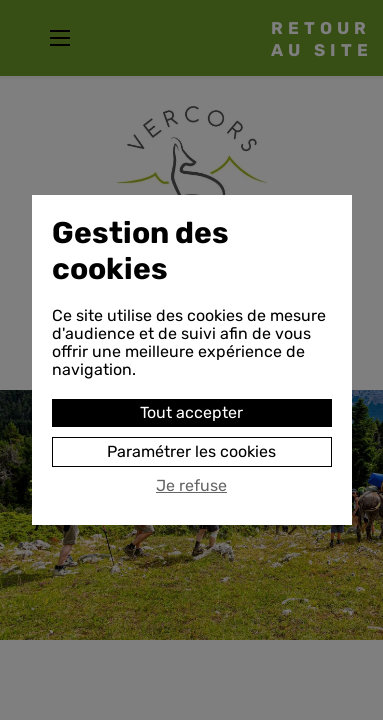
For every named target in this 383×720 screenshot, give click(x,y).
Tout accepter (191, 412)
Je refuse (191, 486)
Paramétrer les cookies (191, 451)
